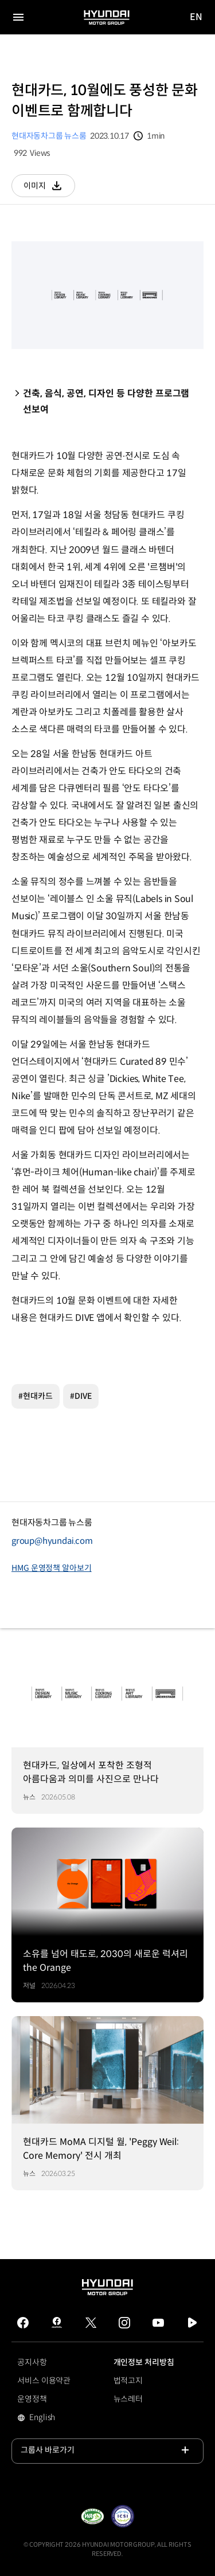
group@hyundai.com (52, 1540)
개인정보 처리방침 (144, 2362)
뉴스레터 (128, 2399)
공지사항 (32, 2362)
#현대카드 (35, 1396)
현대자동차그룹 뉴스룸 (49, 136)
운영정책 (32, 2399)
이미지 (49, 189)
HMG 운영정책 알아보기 (51, 1568)
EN (196, 17)
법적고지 (128, 2380)
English (58, 2418)
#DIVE (81, 1396)
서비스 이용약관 (44, 2380)
